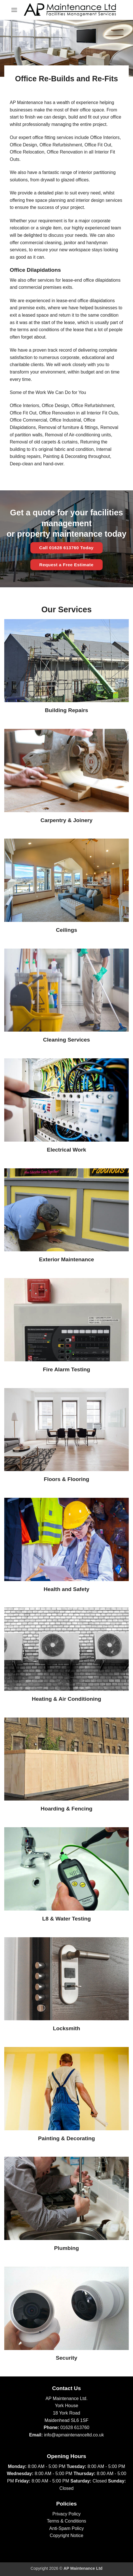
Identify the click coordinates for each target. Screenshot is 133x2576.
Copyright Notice (66, 2535)
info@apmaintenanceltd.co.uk (74, 2434)
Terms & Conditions (66, 2521)
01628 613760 (74, 2427)
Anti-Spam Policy (66, 2528)
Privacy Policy (66, 2513)
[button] (14, 10)
